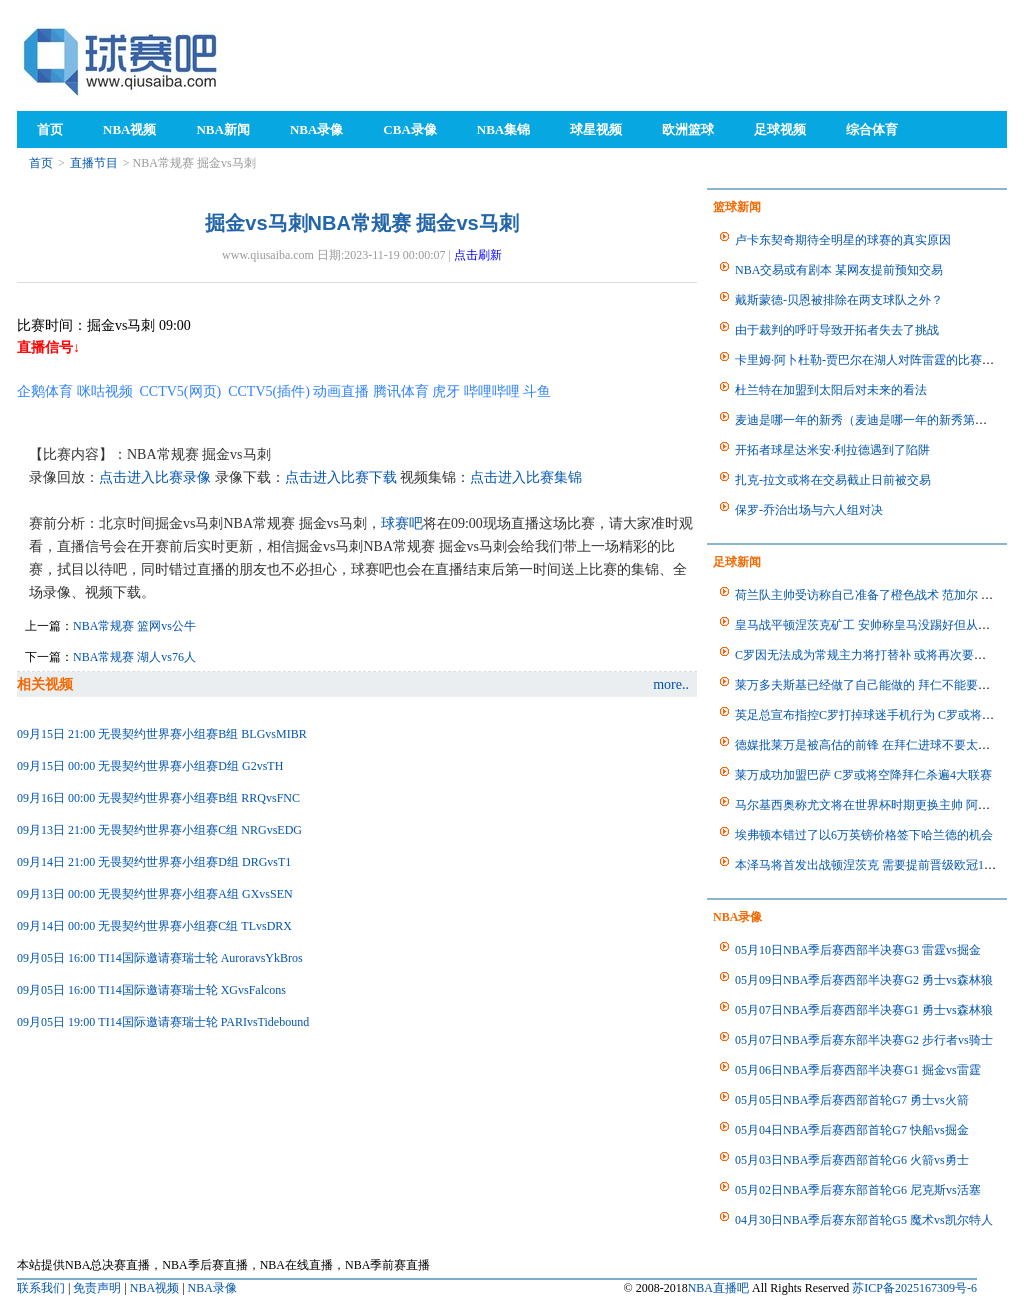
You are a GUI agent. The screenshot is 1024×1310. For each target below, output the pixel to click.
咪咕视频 (105, 391)
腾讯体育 (401, 391)
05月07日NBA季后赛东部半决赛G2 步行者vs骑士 (864, 1040)
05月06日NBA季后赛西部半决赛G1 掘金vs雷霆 (858, 1070)
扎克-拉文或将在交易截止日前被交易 (833, 480)
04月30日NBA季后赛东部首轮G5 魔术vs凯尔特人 (864, 1220)
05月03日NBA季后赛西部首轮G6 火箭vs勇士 (852, 1160)
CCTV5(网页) (181, 391)
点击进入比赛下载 (341, 477)
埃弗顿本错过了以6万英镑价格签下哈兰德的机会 (864, 835)
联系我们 (41, 1288)
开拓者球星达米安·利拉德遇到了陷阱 (832, 450)
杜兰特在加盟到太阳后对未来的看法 (831, 390)
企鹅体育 (45, 391)
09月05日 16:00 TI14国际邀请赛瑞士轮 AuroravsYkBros (160, 958)
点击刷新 (478, 255)
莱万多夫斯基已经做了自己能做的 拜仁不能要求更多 (874, 685)
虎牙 (446, 391)
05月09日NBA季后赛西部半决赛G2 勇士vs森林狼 (864, 980)
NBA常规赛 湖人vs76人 (134, 657)
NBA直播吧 (718, 1288)
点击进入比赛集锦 (526, 477)
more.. (671, 684)
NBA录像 (212, 1288)
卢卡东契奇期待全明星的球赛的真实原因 (843, 240)
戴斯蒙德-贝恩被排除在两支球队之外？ (839, 300)
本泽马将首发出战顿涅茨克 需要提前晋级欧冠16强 (868, 865)
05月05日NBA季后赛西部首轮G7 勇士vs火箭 (852, 1100)
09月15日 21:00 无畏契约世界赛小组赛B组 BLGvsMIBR (162, 734)
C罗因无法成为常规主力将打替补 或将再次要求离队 (872, 655)
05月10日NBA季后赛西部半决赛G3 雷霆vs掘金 (858, 950)
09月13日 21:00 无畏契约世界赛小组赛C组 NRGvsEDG (159, 830)
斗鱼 (537, 391)
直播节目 (94, 163)
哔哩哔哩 (492, 391)
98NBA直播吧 (122, 60)
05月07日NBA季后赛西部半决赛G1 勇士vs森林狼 (864, 1010)
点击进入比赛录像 (155, 477)
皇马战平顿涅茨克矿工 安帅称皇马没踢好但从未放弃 (874, 625)
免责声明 (97, 1288)
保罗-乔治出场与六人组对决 (809, 510)
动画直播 (341, 391)
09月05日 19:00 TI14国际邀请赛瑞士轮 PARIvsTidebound (163, 1022)
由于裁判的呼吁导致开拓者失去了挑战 (837, 330)
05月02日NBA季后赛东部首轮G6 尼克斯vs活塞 (858, 1190)
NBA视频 (154, 1288)
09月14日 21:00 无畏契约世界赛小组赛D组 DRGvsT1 (154, 862)
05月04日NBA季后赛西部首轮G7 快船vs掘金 (852, 1130)
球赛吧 (402, 523)
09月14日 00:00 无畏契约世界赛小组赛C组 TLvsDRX (154, 926)
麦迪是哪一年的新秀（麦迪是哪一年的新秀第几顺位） (879, 420)
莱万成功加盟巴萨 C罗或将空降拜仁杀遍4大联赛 (863, 775)
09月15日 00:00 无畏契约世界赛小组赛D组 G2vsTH (150, 766)
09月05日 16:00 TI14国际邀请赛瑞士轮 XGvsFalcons (151, 990)
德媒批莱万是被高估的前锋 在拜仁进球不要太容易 (868, 745)
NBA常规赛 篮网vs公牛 (134, 626)
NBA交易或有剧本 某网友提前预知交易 (839, 270)
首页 (41, 163)
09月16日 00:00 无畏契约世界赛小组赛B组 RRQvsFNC (158, 798)
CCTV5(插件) (269, 391)
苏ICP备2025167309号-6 (914, 1288)
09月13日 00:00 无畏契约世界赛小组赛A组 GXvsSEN (155, 894)
